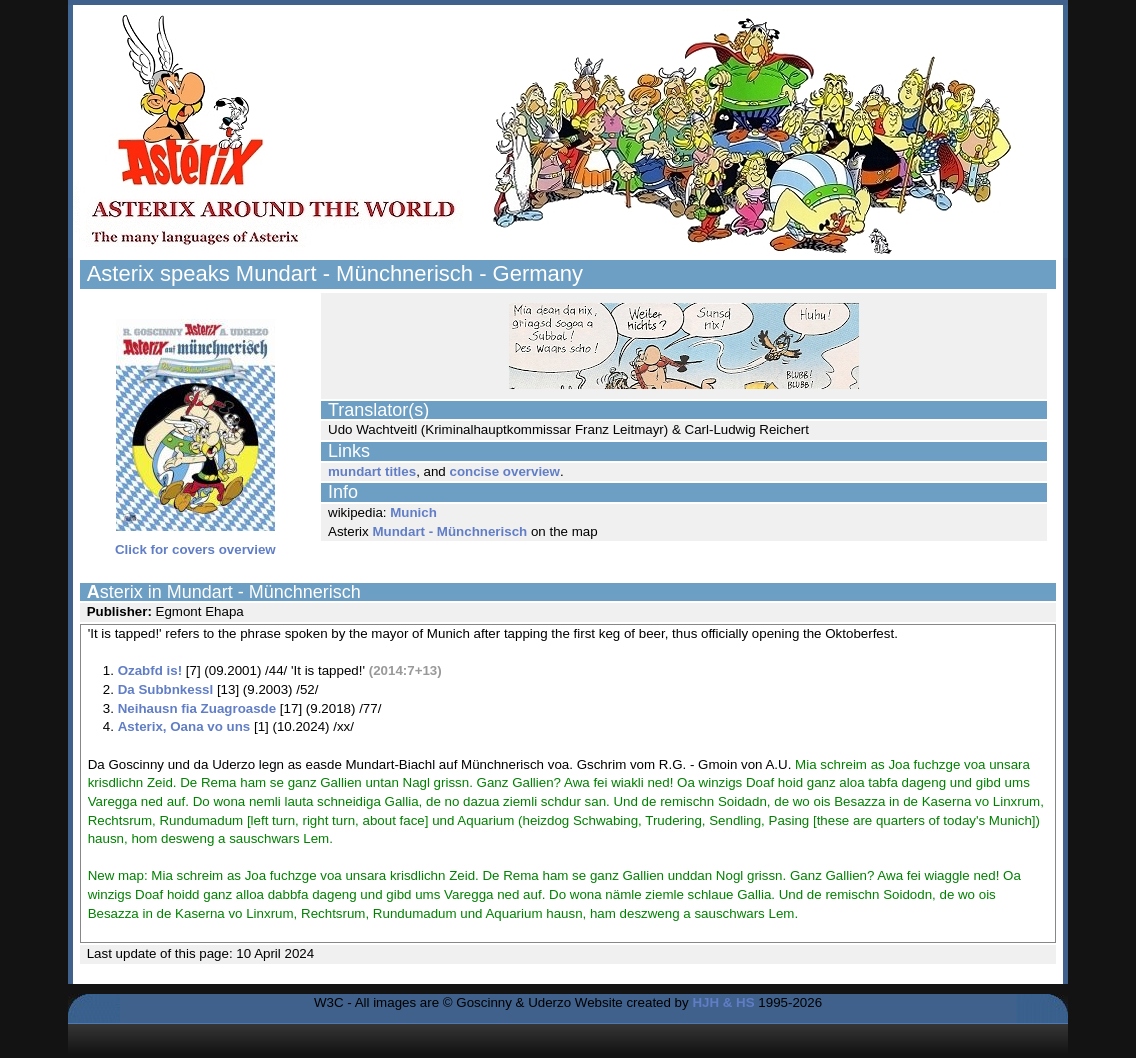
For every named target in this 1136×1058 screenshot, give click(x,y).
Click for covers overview (195, 543)
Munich (413, 512)
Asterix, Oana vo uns (184, 726)
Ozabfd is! (150, 670)
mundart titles (372, 471)
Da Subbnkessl (166, 689)
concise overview (504, 471)
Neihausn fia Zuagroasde (197, 708)
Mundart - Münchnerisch (449, 531)
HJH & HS (723, 1002)
